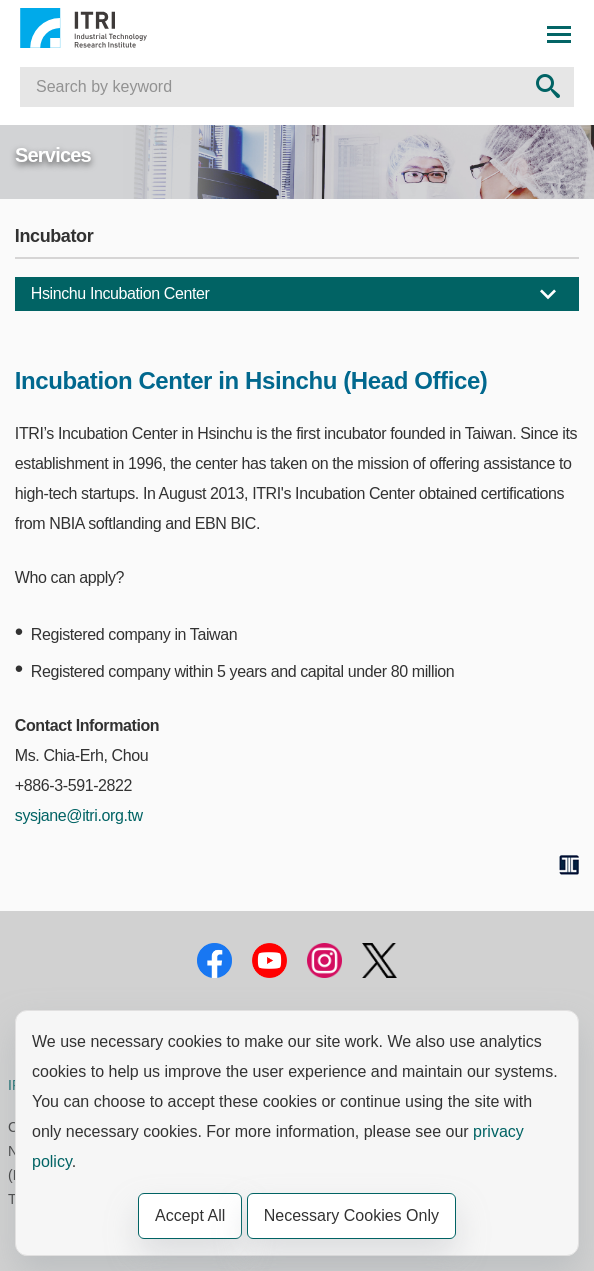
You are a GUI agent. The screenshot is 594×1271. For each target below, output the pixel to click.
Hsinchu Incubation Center (120, 293)
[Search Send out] (547, 87)
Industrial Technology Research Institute (106, 28)
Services (53, 155)
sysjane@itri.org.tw (79, 815)
